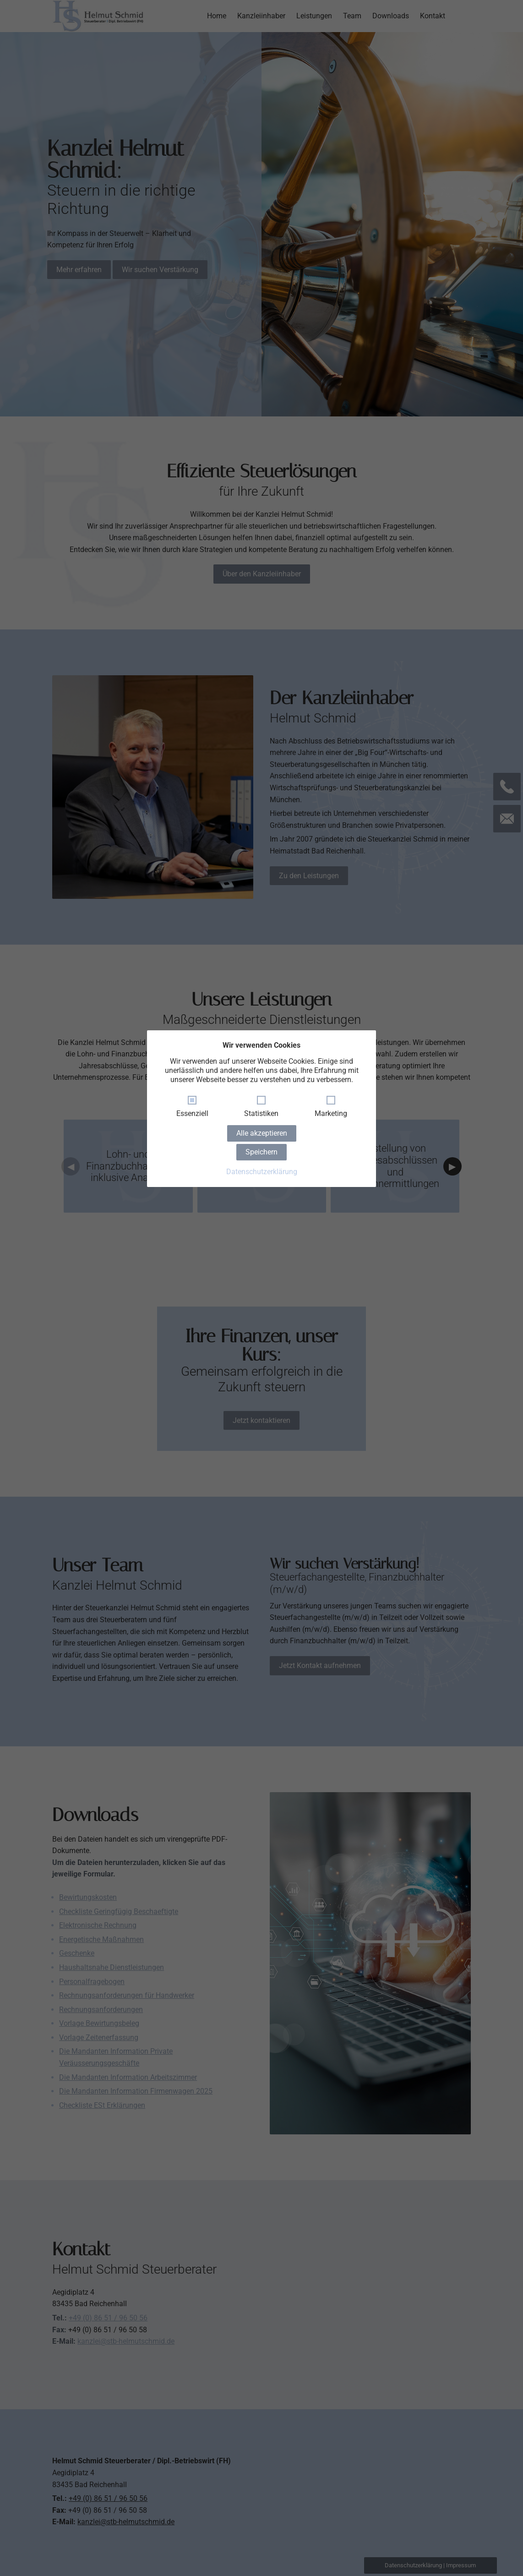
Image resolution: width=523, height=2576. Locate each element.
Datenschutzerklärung (261, 1171)
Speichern (261, 1152)
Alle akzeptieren (261, 1133)
